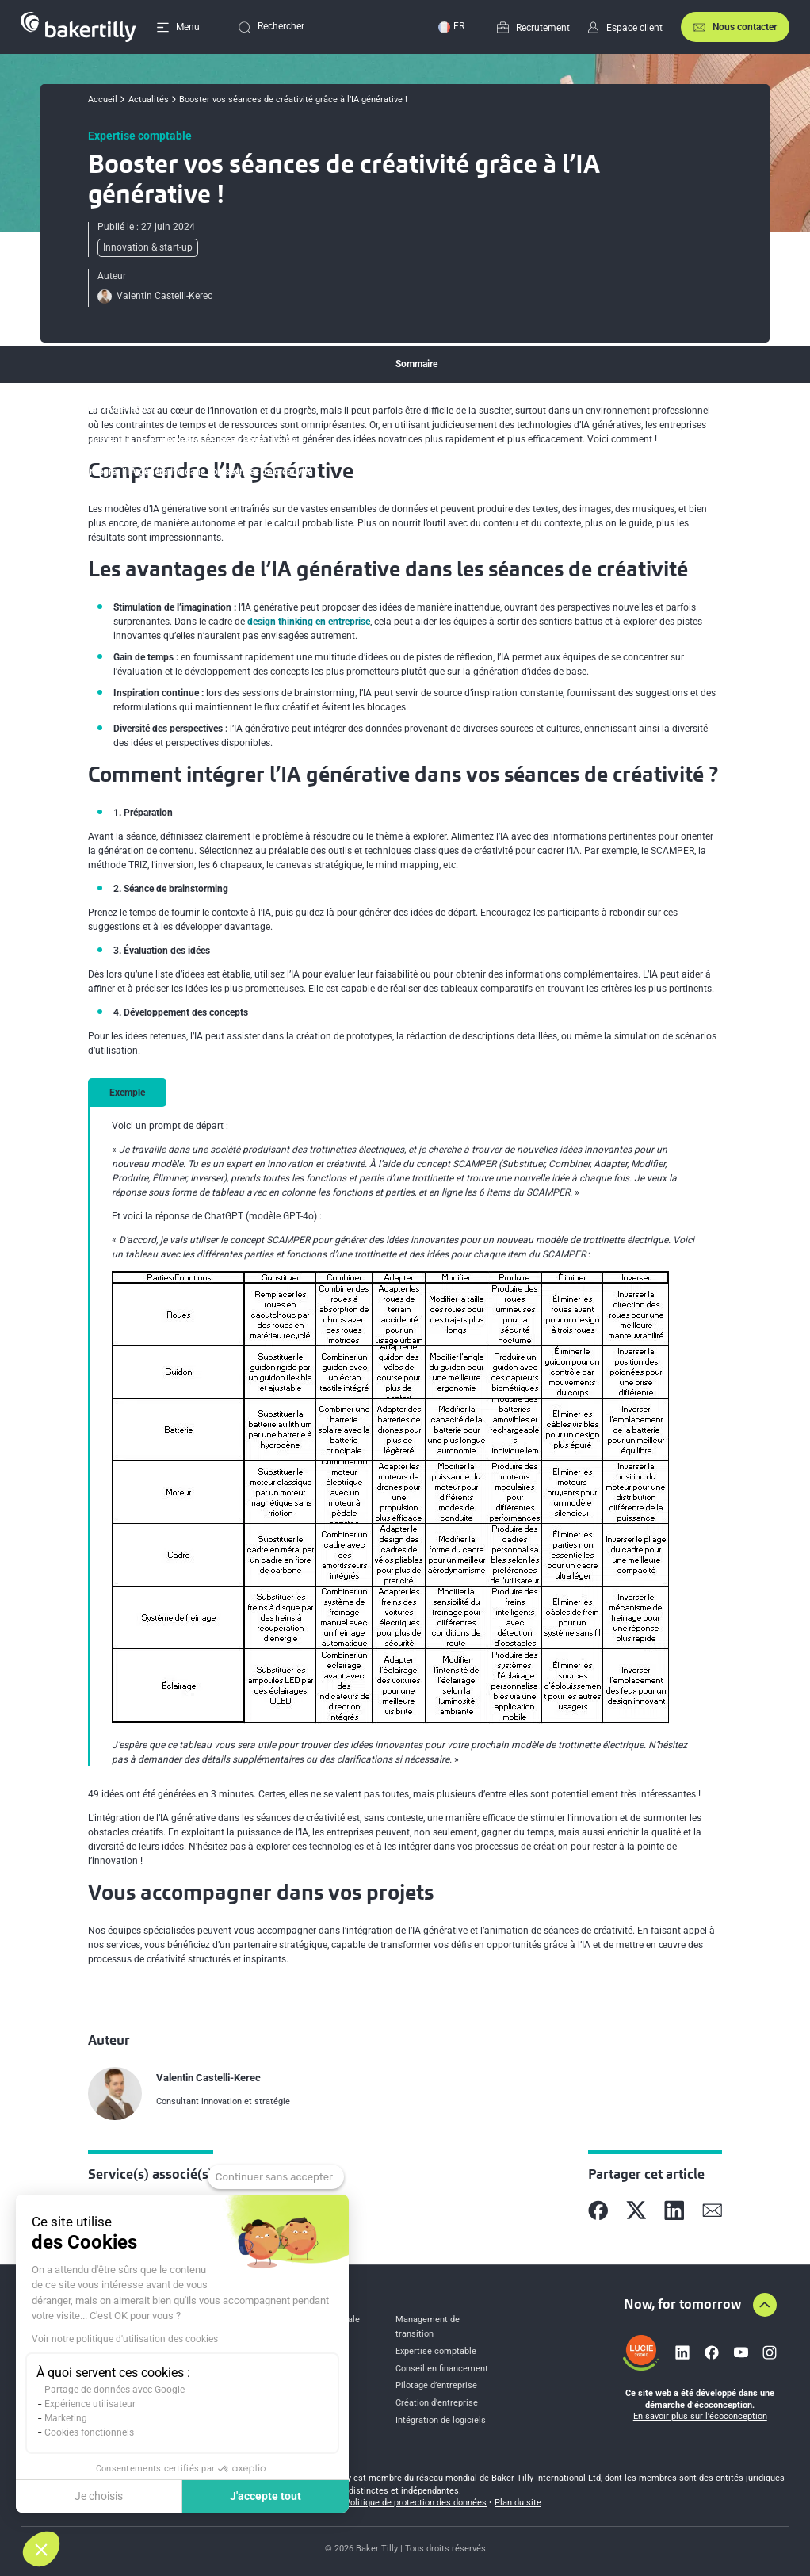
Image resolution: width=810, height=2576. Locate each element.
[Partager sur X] (636, 2210)
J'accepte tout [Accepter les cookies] (265, 2496)
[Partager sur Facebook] (598, 2210)
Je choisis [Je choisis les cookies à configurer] (99, 2496)
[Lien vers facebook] (712, 2352)
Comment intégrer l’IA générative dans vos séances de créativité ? (181, 471)
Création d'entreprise (436, 2403)
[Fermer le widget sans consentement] (276, 2177)
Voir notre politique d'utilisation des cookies (125, 2338)
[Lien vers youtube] (741, 2352)
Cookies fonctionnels (89, 2432)
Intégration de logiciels (440, 2420)
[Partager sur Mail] (712, 2210)
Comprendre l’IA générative (101, 408)
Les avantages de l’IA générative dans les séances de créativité (175, 440)
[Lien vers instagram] (769, 2352)
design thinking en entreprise (308, 621)
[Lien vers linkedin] (682, 2352)
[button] (41, 2549)
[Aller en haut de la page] (765, 2305)
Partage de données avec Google (114, 2389)
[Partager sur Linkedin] (674, 2210)
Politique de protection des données (416, 2503)
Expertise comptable (435, 2351)
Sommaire (416, 363)
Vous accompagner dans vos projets (120, 502)
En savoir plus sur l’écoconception (700, 2416)
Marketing (65, 2418)
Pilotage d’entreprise (436, 2385)
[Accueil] (78, 27)
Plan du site (518, 2503)
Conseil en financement (441, 2369)
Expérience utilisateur (90, 2403)
